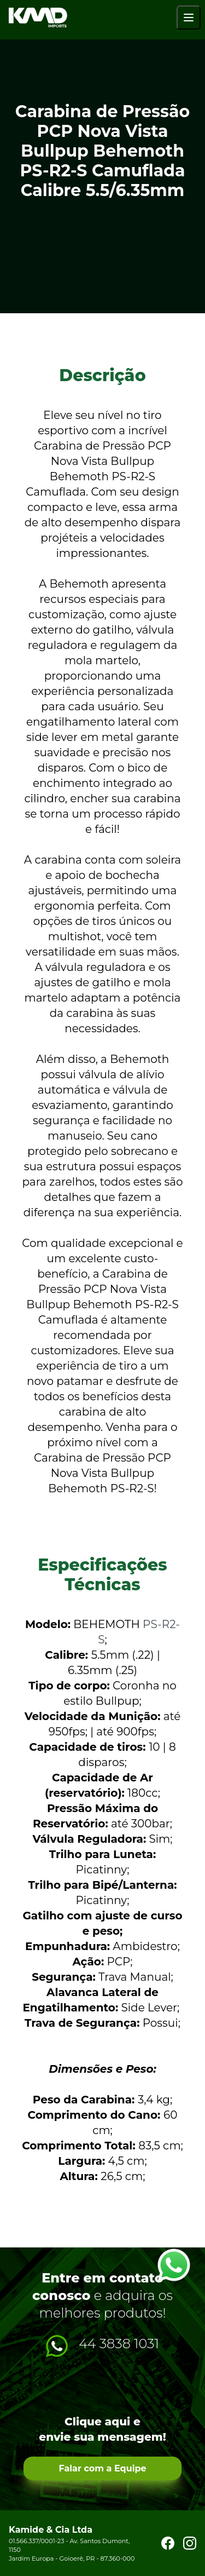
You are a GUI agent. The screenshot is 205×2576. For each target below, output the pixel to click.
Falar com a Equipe (102, 2468)
